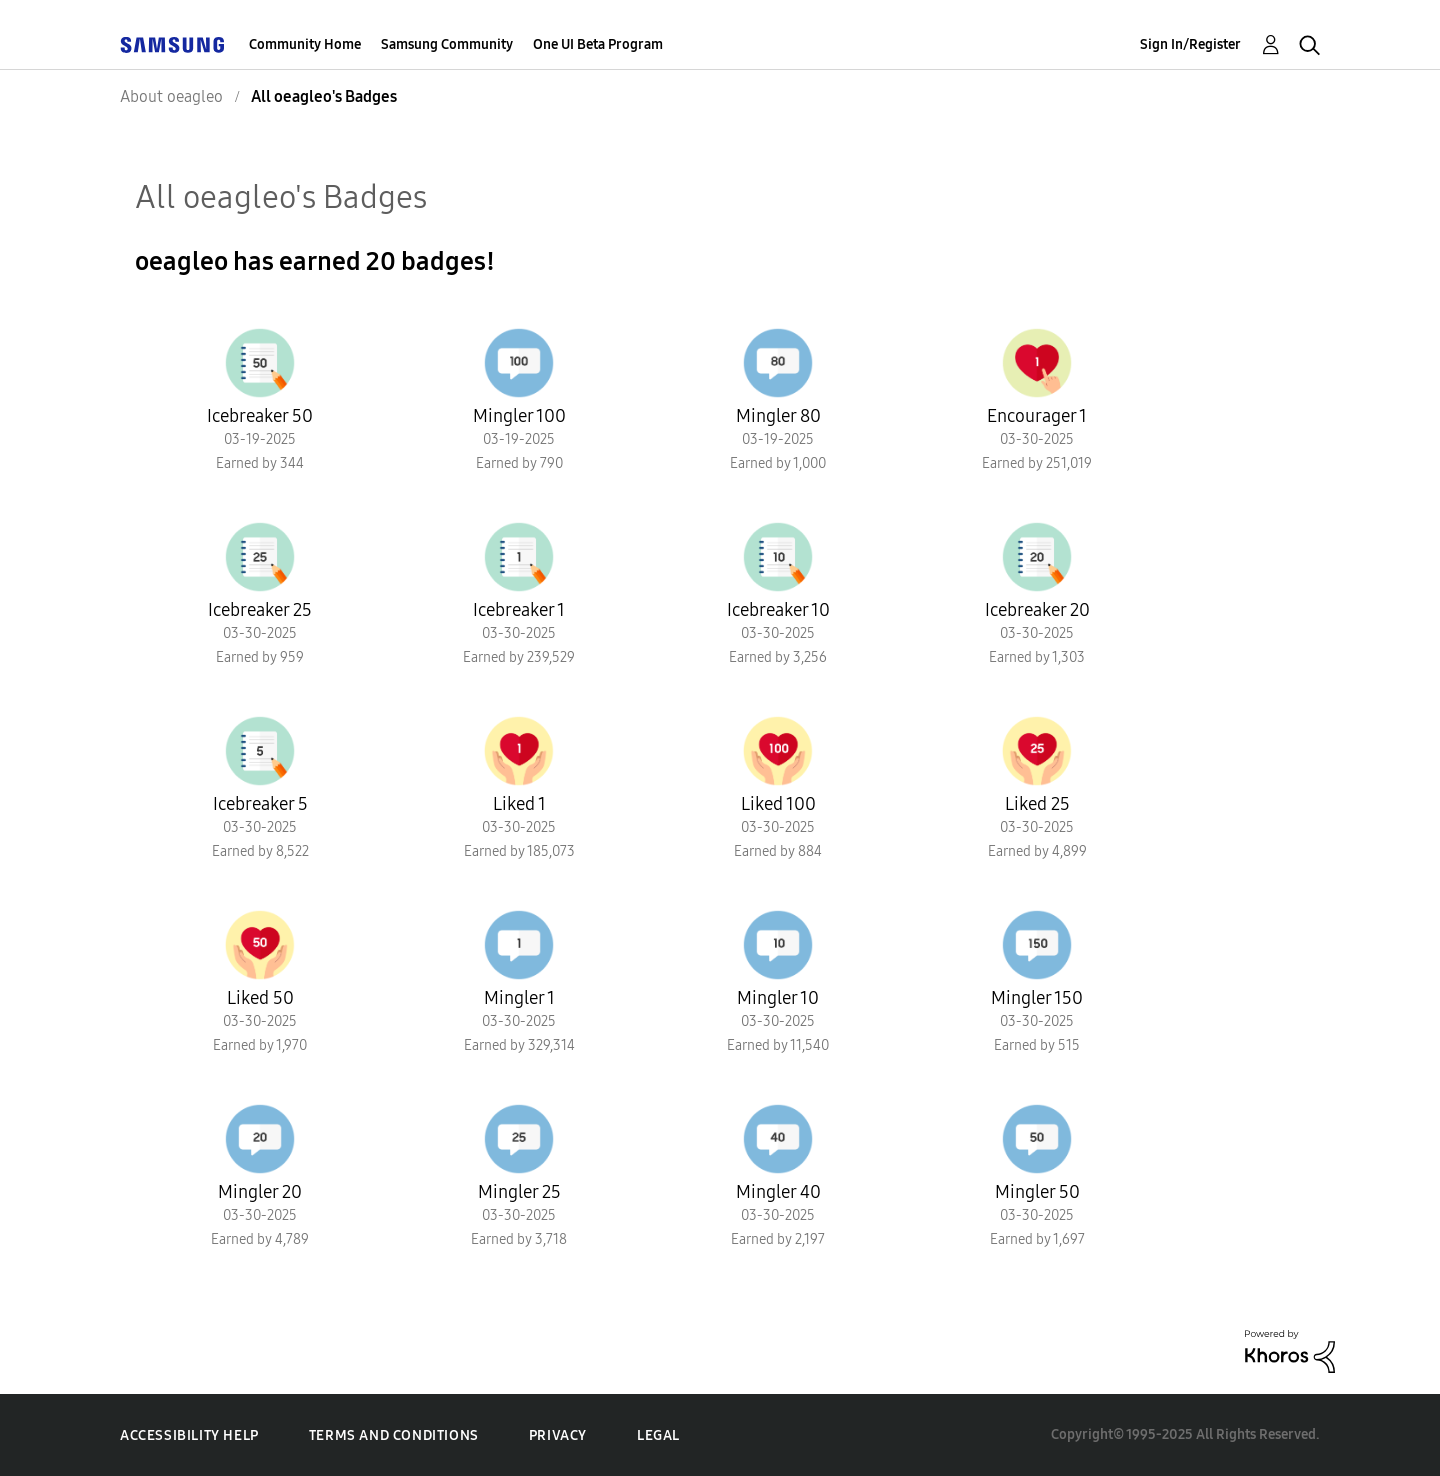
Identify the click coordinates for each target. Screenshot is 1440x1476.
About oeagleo (171, 96)
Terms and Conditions (394, 1435)
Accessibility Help (189, 1435)
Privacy (558, 1435)
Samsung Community (447, 44)
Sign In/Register (1190, 44)
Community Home (305, 44)
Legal (658, 1435)
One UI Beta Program (598, 44)
